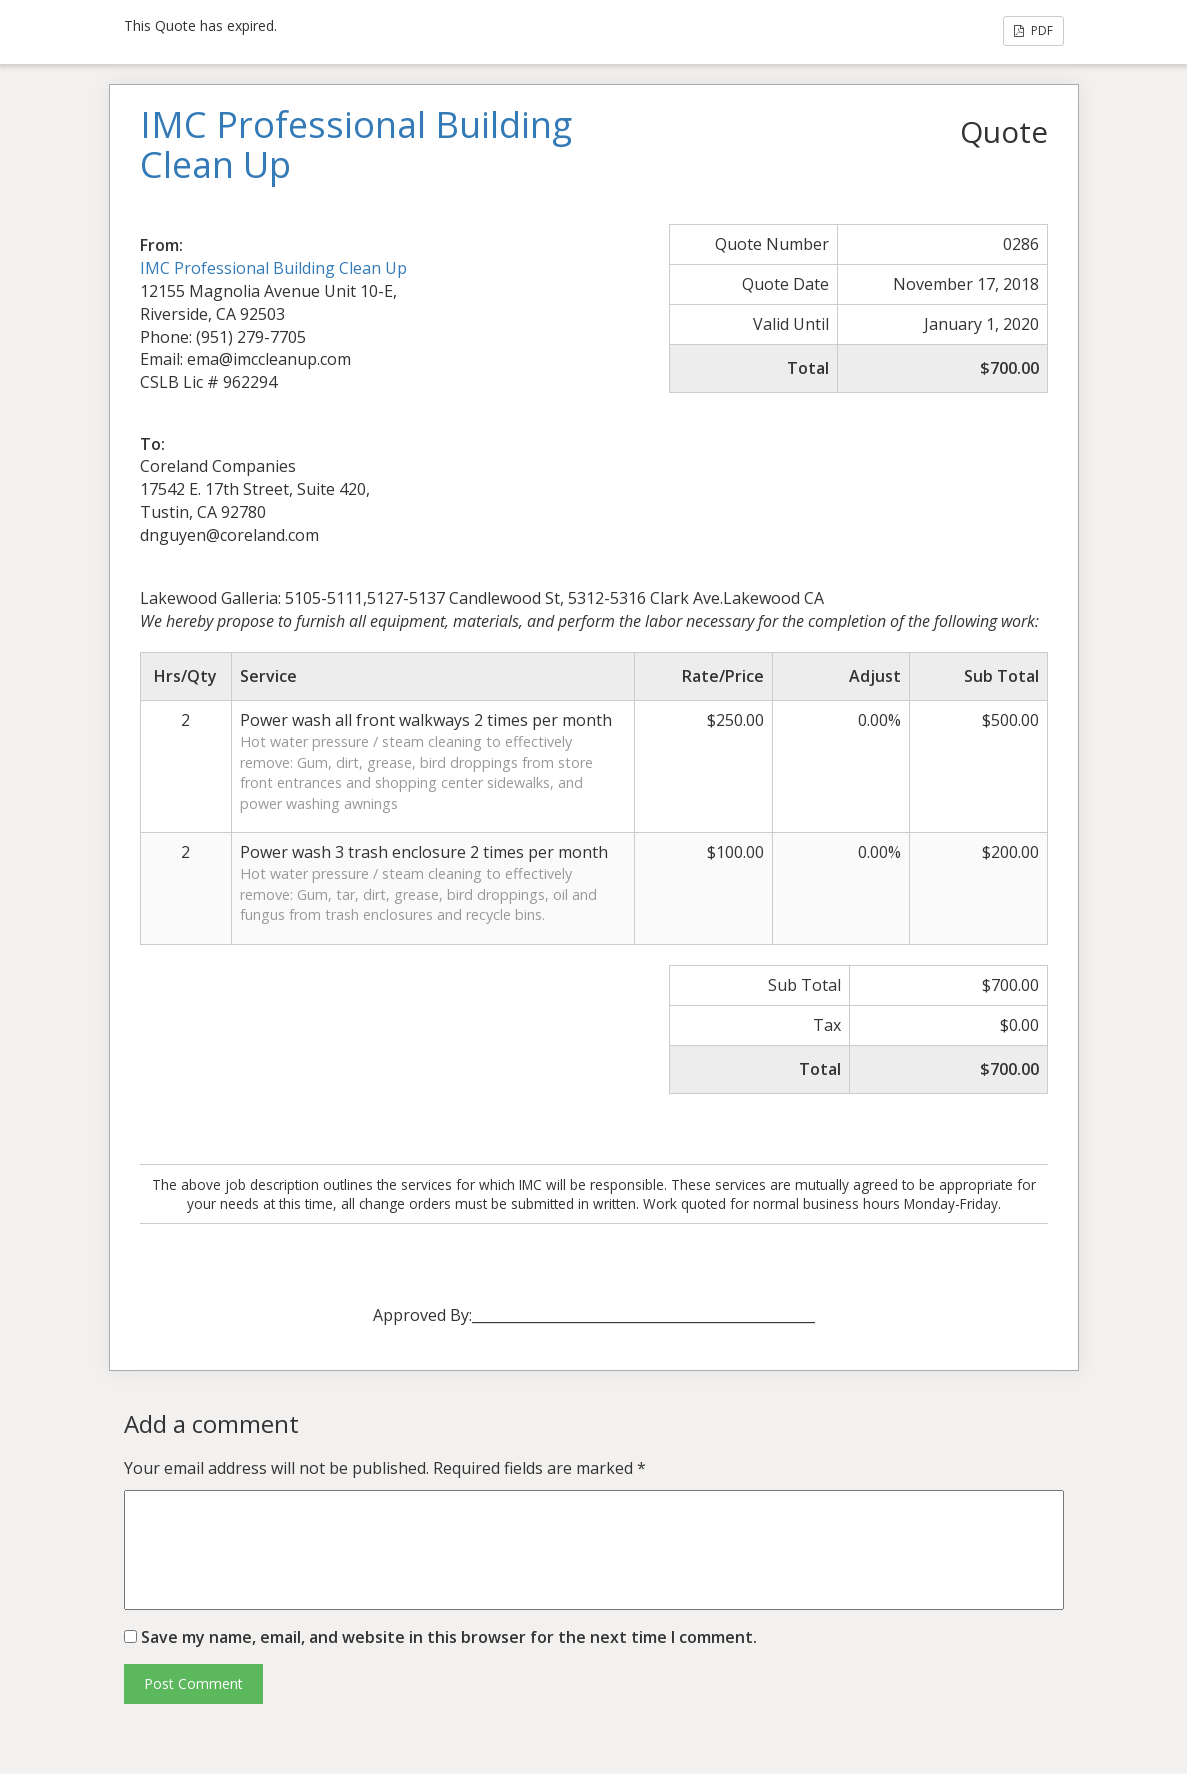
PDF (1033, 30)
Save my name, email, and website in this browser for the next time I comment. (449, 1637)
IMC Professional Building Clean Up (273, 268)
